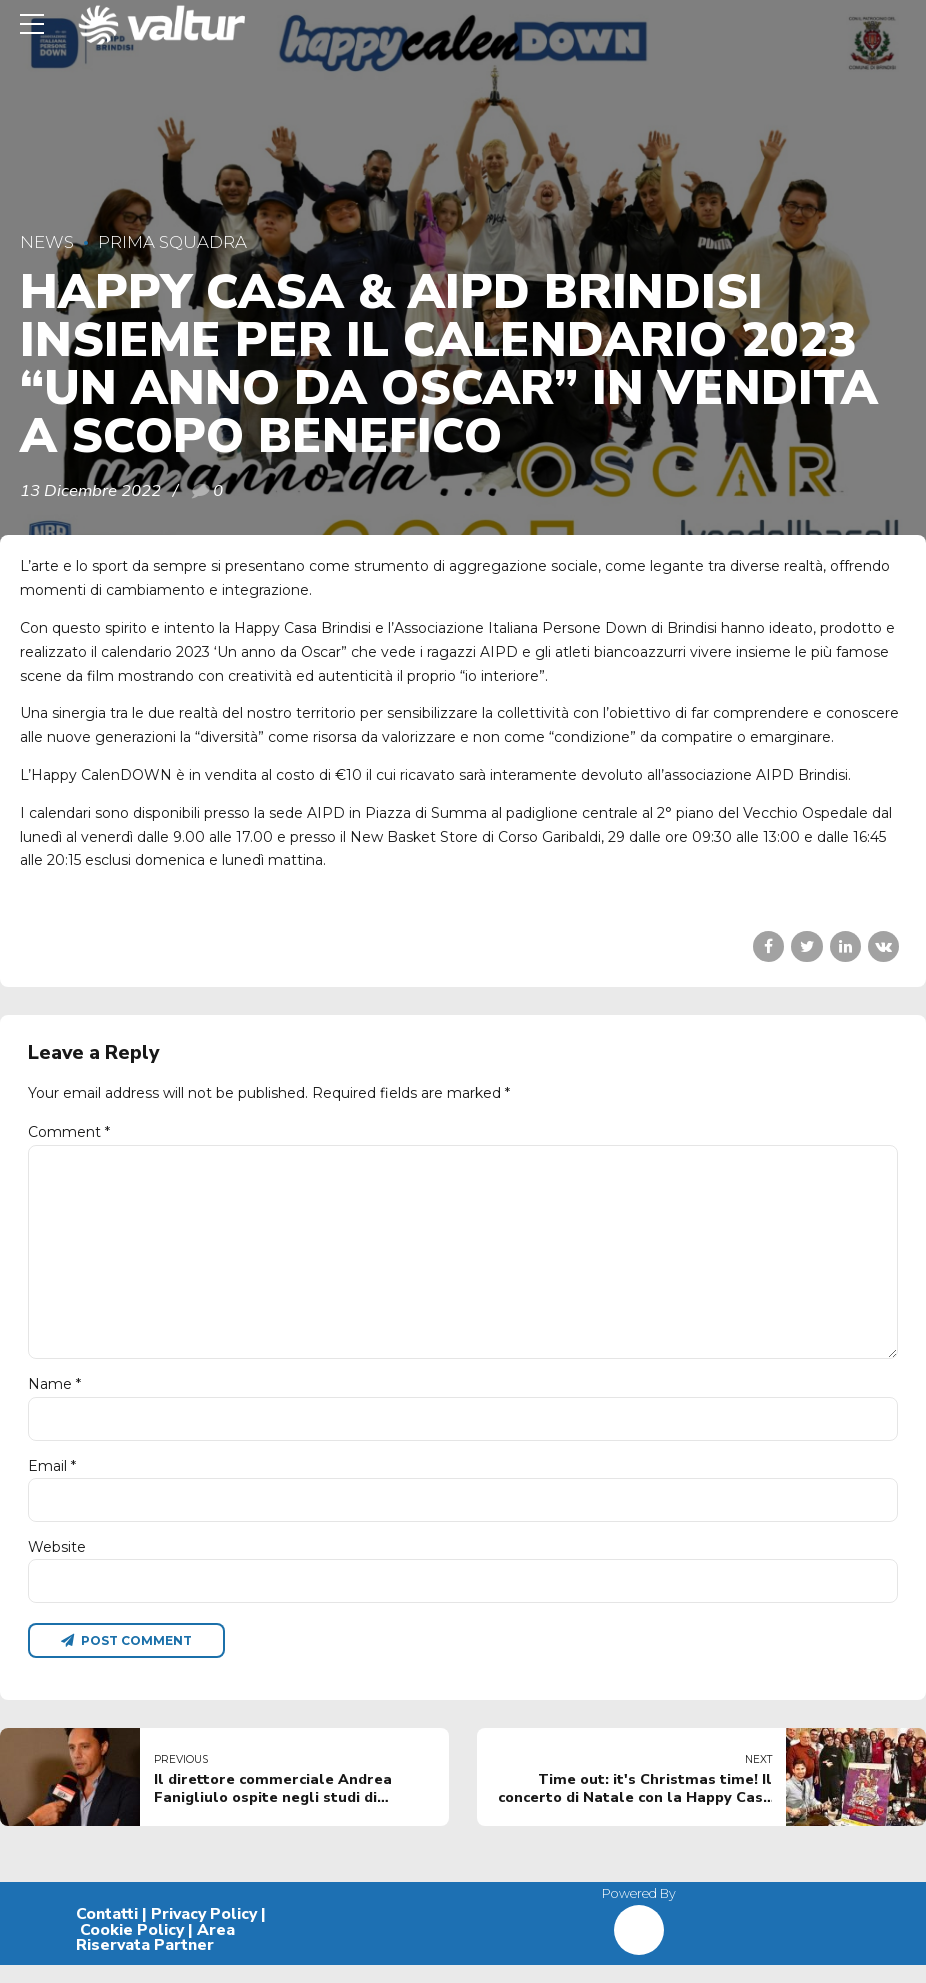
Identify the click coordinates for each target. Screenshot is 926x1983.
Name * (54, 1396)
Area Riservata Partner (155, 1955)
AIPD (326, 813)
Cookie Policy (132, 1947)
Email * (52, 1479)
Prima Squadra (172, 242)
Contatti (107, 1931)
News (47, 242)
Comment (69, 1132)
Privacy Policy (204, 1931)
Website (57, 1561)
